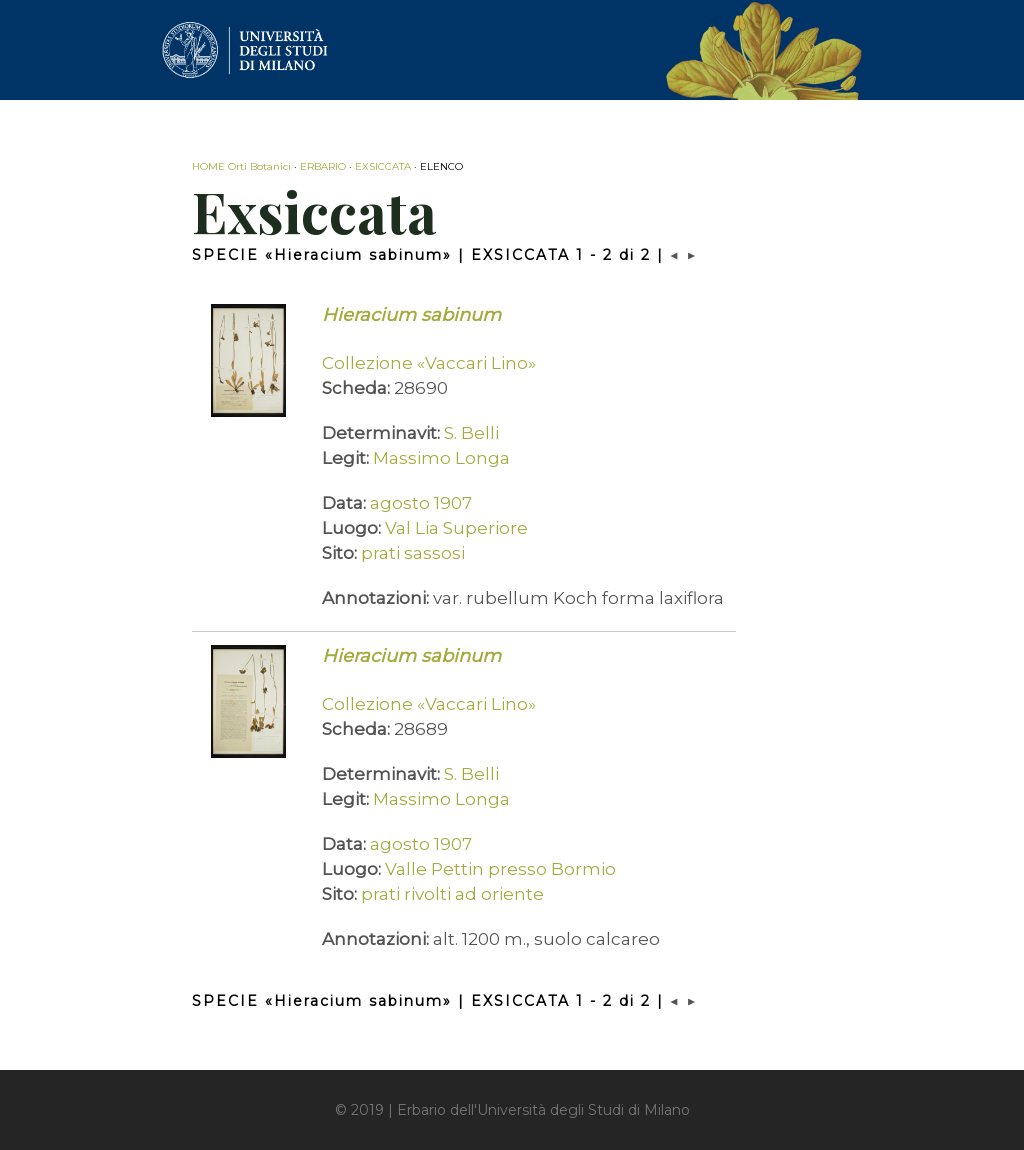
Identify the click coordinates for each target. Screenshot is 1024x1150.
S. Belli (471, 433)
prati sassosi (413, 553)
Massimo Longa (441, 458)
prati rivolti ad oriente (452, 894)
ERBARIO (323, 166)
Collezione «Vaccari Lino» (429, 363)
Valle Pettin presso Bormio (500, 869)
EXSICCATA (383, 166)
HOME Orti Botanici (241, 166)
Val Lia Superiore (456, 528)
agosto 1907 (421, 503)
